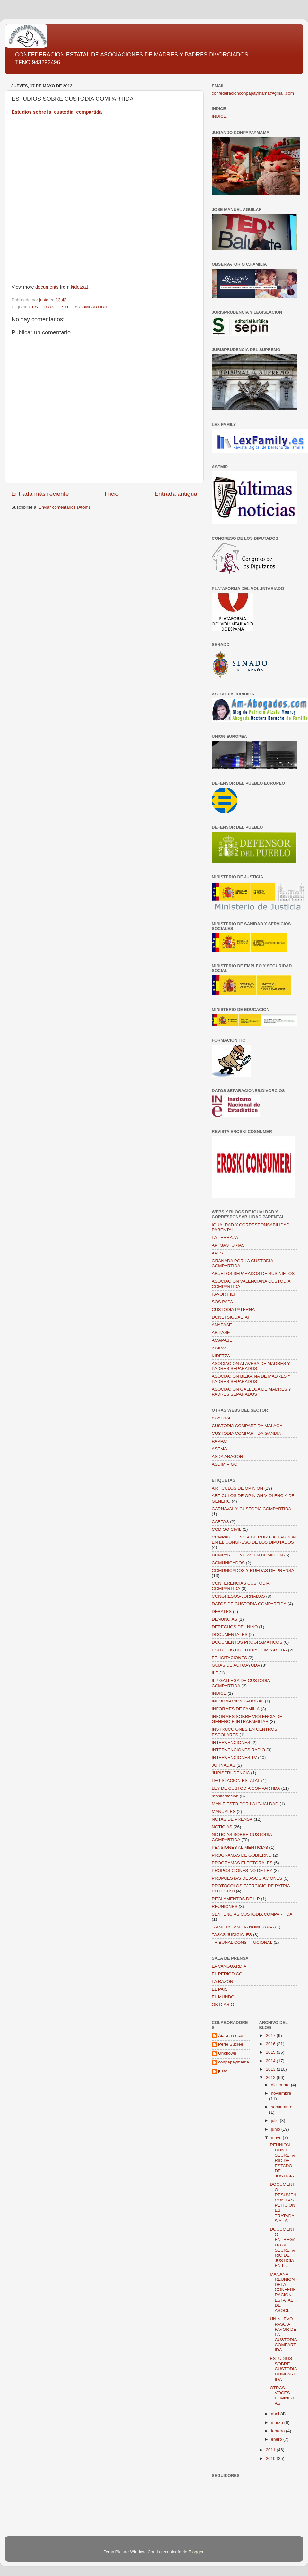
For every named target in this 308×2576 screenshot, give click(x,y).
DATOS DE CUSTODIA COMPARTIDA (249, 1603)
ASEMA (219, 1448)
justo (222, 2071)
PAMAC (219, 1441)
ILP (215, 1672)
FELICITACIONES (229, 1657)
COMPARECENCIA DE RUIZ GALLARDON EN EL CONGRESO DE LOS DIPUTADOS (254, 1540)
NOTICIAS (222, 1826)
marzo (277, 2422)
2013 (271, 2069)
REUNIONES (224, 1906)
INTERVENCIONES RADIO (238, 1749)
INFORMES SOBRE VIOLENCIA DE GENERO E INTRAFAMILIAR (247, 1719)
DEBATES (222, 1611)
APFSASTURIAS (228, 1245)
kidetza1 (80, 286)
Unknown (227, 2053)
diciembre (281, 2084)
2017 (271, 2035)
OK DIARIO (223, 2004)
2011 (271, 2449)
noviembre (281, 2093)
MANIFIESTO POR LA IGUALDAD (245, 1803)
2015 (271, 2052)
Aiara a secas (231, 2035)
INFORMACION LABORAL (238, 1701)
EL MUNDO (223, 1996)
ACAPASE (222, 1418)
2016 (271, 2043)
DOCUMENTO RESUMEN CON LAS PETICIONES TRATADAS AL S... (283, 2202)
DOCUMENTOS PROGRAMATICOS (247, 1642)
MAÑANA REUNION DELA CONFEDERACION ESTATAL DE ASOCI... (283, 2292)
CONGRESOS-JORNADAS (238, 1596)
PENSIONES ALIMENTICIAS (240, 1847)
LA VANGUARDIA (229, 1966)
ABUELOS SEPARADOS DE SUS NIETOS (253, 1273)
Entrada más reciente (40, 493)
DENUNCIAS (224, 1619)
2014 (271, 2060)
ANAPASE (222, 1324)
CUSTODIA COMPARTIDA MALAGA (247, 1425)
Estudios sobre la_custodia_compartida (57, 112)
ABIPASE (221, 1332)
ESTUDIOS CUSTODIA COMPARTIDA (69, 307)
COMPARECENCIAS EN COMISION (247, 1555)
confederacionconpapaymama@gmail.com (253, 93)
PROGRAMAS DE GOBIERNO (242, 1855)
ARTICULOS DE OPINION (237, 1488)
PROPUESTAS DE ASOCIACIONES (247, 1878)
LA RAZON (222, 1981)
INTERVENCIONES (231, 1742)
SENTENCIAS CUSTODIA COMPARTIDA (252, 1914)
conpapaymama (233, 2062)
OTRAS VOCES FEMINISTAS (282, 2395)
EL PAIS (220, 1989)
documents (47, 286)
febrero (278, 2430)
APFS (217, 1253)
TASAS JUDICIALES (232, 1934)
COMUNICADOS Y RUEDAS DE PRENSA (253, 1570)
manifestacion (225, 1796)
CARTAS (220, 1521)
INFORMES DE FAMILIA (236, 1708)
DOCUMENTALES (230, 1634)
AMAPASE (222, 1340)
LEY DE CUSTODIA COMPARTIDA (246, 1788)
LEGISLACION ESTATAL (236, 1780)
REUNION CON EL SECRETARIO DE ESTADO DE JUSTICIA (282, 2160)
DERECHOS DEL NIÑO (235, 1626)
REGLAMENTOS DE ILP (236, 1898)
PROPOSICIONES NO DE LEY (242, 1870)
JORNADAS (223, 1765)
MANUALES (223, 1811)
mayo (277, 2137)
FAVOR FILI (223, 1294)
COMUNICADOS (228, 1562)
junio (276, 2129)
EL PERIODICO (227, 1973)
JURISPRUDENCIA (231, 1772)
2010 (271, 2458)
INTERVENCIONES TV (234, 1757)
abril (275, 2413)
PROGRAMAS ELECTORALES (242, 1862)
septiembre (282, 2107)
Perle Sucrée (230, 2044)
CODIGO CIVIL (226, 1529)
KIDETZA (221, 1355)
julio (275, 2120)
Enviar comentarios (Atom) (64, 507)
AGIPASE (221, 1348)
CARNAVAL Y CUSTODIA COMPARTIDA (251, 1508)
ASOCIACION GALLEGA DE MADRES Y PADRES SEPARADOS (251, 1392)
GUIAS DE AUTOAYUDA (236, 1665)
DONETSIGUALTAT (231, 1317)
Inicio (112, 493)
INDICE (219, 116)
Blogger (196, 2551)
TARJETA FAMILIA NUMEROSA (243, 1927)
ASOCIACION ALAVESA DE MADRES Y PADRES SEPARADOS (251, 1366)
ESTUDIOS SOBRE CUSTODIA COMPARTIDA (283, 2369)
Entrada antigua (176, 493)
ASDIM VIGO (224, 1464)
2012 (271, 2077)
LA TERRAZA (225, 1237)
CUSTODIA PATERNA (233, 1309)
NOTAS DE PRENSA (232, 1819)
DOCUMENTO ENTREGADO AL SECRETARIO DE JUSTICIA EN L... (282, 2247)
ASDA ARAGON (227, 1456)
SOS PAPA (222, 1301)
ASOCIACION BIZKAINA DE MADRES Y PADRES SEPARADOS (251, 1379)
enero (277, 2439)
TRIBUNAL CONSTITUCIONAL (242, 1942)
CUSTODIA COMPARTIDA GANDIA (246, 1433)
